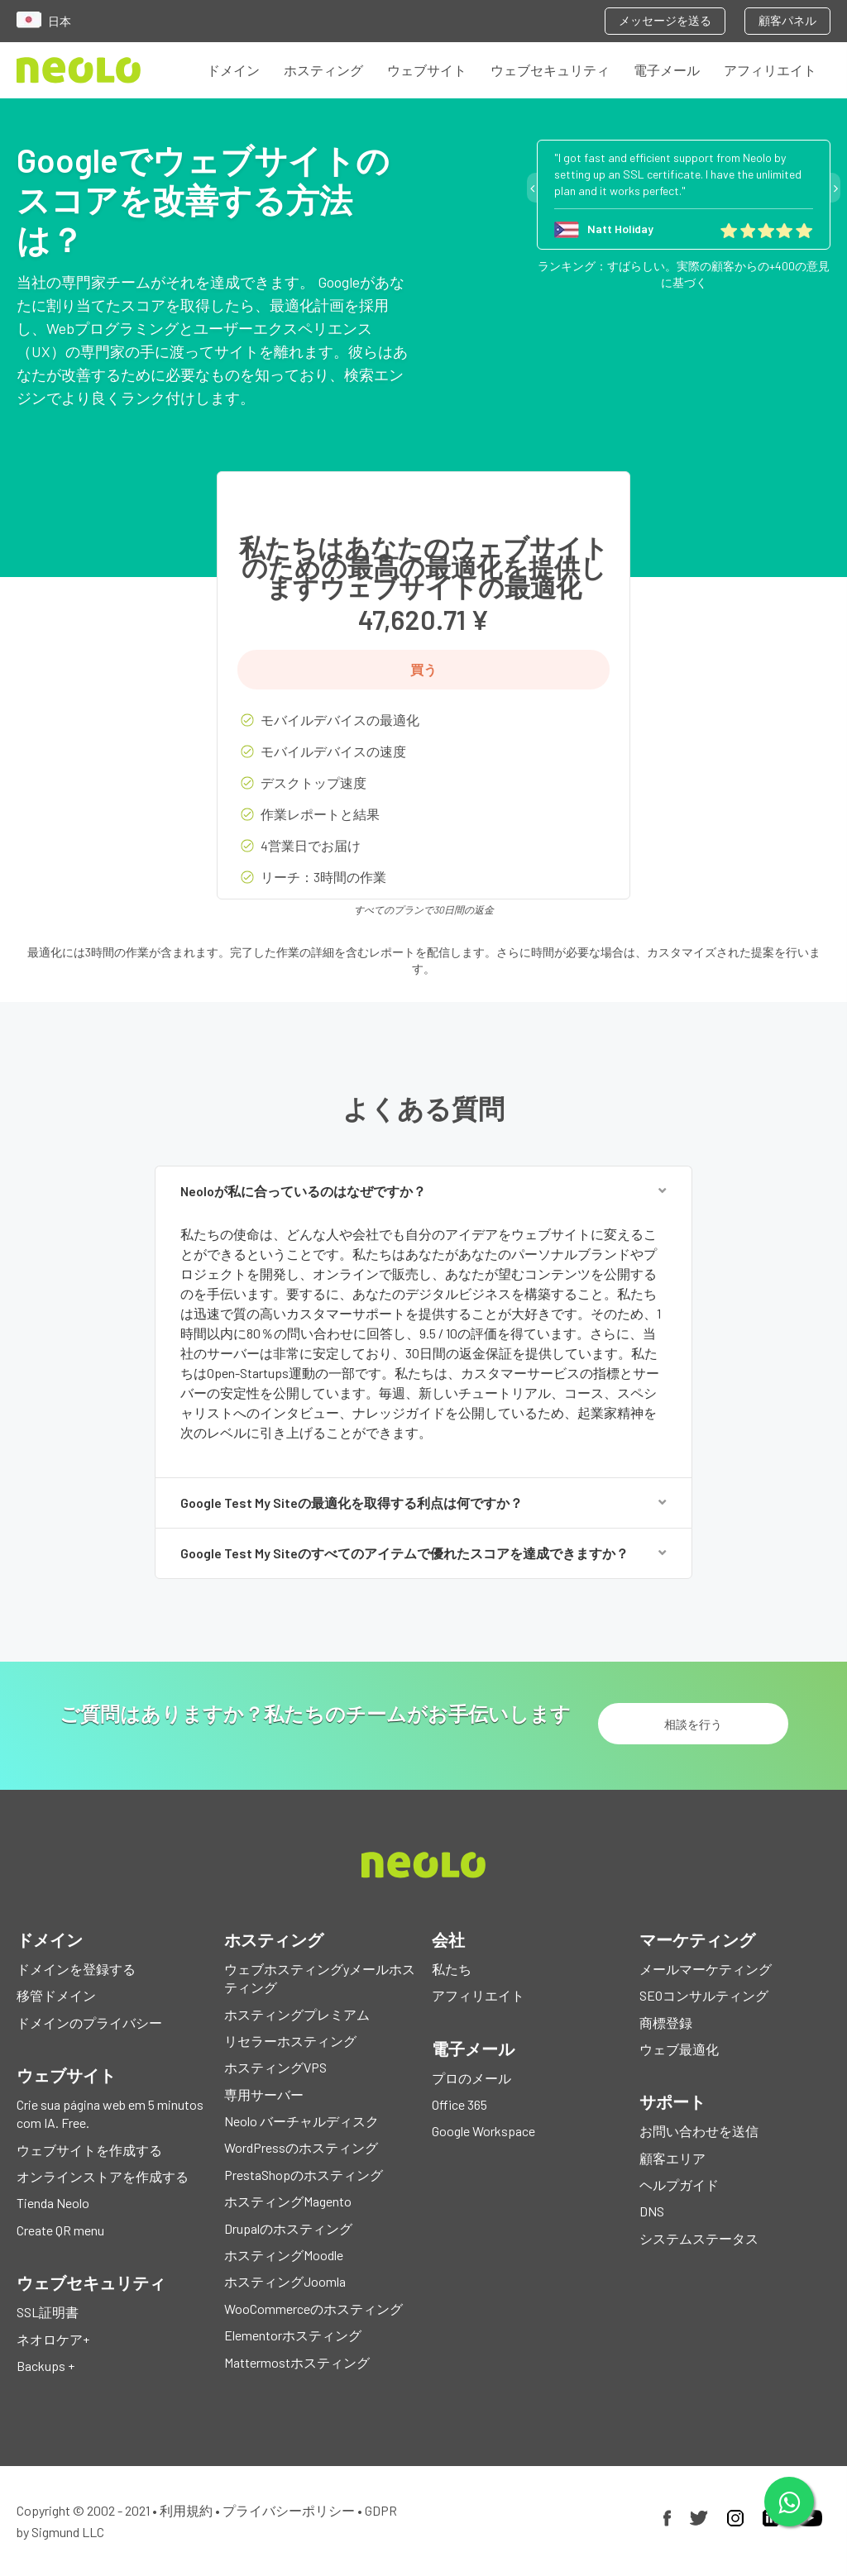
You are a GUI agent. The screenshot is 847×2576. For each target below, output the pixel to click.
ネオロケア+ (53, 2339)
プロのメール (471, 2078)
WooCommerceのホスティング (313, 2308)
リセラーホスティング (290, 2041)
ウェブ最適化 (679, 2049)
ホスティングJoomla (285, 2282)
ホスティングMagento (288, 2202)
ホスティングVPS (275, 2068)
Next (835, 188)
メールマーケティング (705, 1969)
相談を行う (693, 1724)
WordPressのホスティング (301, 2148)
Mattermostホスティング (297, 2362)
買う (423, 669)
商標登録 (665, 2022)
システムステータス (698, 2238)
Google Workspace (483, 2132)
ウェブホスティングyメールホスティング (319, 1978)
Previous (532, 188)
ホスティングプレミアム (297, 2014)
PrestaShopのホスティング (303, 2174)
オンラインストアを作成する (103, 2177)
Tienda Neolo (53, 2203)
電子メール (667, 70)
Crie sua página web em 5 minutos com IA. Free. (110, 2113)
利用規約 (186, 2511)
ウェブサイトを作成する (89, 2150)
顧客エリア (672, 2158)
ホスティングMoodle (283, 2255)
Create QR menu (60, 2230)
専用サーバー (264, 2094)
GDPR (381, 2511)
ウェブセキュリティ (550, 70)
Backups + (45, 2365)
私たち (451, 1969)
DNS (651, 2212)
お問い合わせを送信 (698, 2132)
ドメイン (233, 70)
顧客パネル (787, 20)
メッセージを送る (665, 20)
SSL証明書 (48, 2313)
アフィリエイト (770, 70)
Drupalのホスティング (288, 2228)
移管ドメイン (56, 1996)
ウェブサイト (427, 70)
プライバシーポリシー (289, 2511)
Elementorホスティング (292, 2336)
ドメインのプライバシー (89, 2022)
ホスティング (323, 70)
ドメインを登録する (76, 1969)
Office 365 (459, 2104)
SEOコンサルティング (703, 1996)
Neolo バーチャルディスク (301, 2122)
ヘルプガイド (679, 2185)
